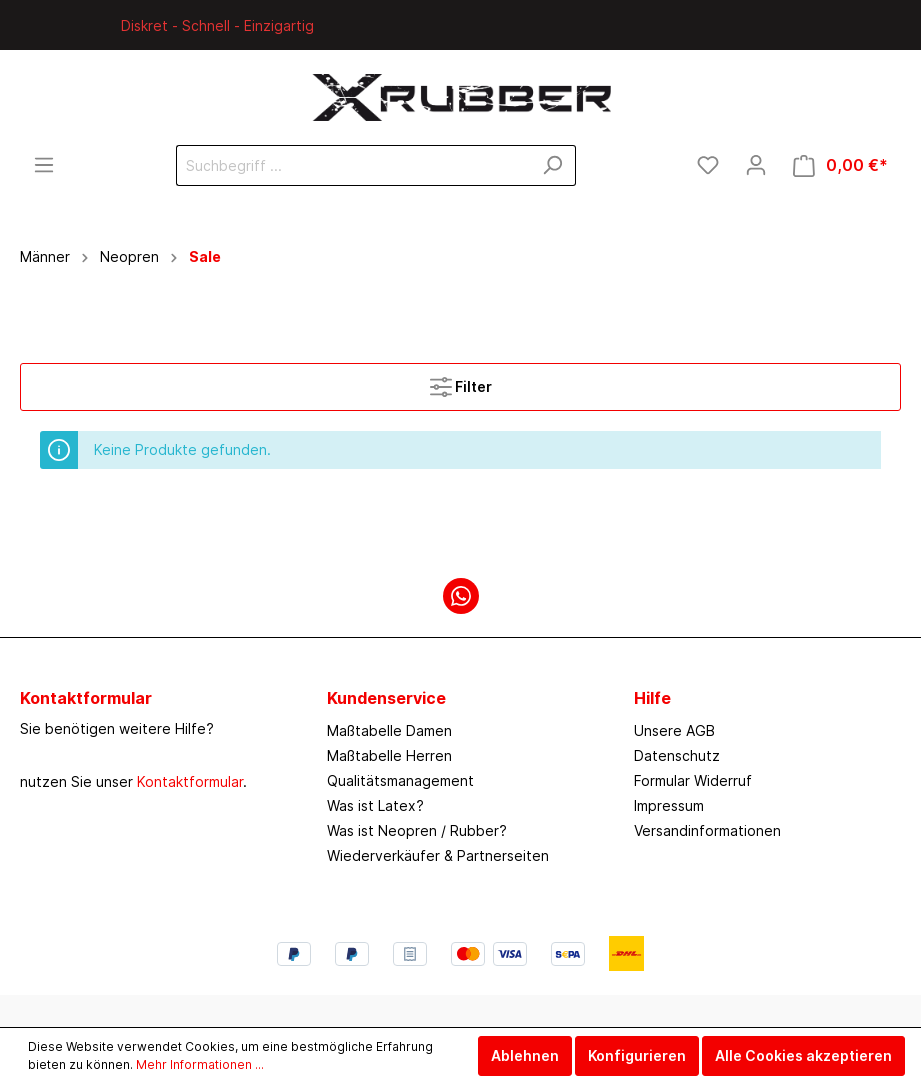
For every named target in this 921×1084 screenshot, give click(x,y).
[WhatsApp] (461, 596)
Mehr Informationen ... (200, 1064)
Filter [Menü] (461, 382)
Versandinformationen (707, 830)
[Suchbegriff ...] (353, 165)
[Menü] (44, 165)
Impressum (669, 805)
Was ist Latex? (375, 805)
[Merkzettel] (708, 165)
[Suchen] (552, 165)
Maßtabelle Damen (389, 730)
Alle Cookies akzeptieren (803, 1055)
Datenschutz (677, 755)
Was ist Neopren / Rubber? (417, 830)
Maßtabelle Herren (389, 755)
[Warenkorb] (840, 165)
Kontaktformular (190, 781)
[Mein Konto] (756, 165)
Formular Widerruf (693, 780)
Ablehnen (525, 1055)
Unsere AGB (674, 730)
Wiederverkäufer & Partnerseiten (438, 855)
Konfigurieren (637, 1055)
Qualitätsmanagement (400, 780)
